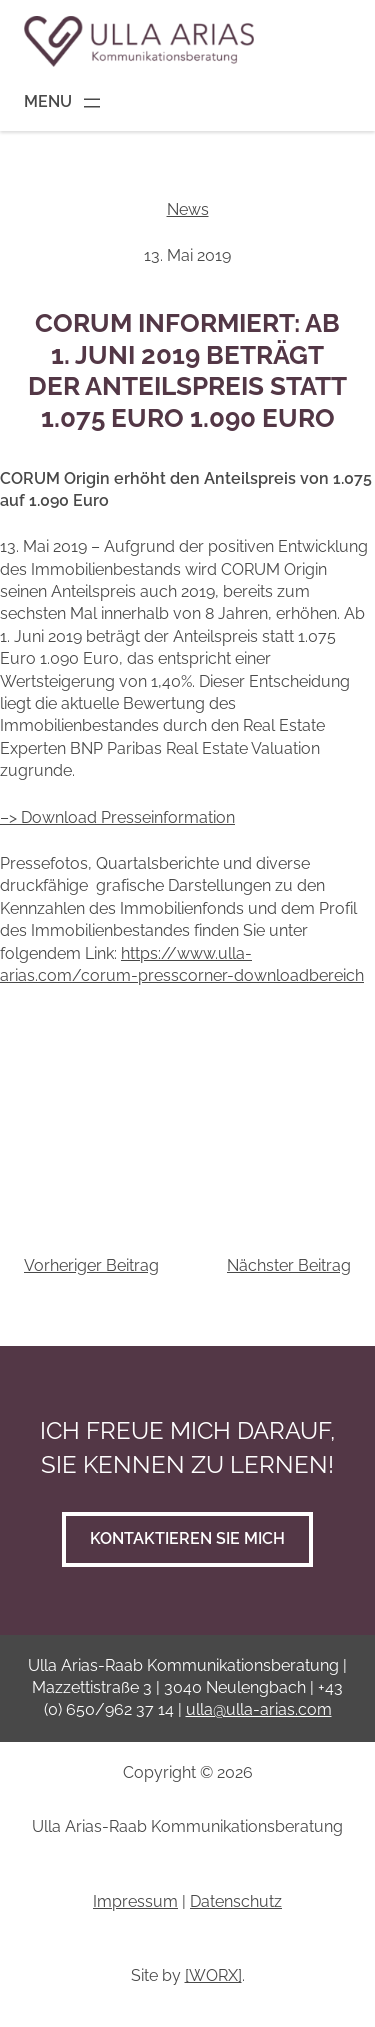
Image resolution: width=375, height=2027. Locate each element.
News (188, 209)
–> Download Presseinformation (117, 817)
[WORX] (213, 1975)
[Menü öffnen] (64, 103)
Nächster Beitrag (289, 1265)
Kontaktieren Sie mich (187, 1538)
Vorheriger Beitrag (91, 1265)
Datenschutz (236, 1901)
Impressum (135, 1901)
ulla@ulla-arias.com (259, 1709)
